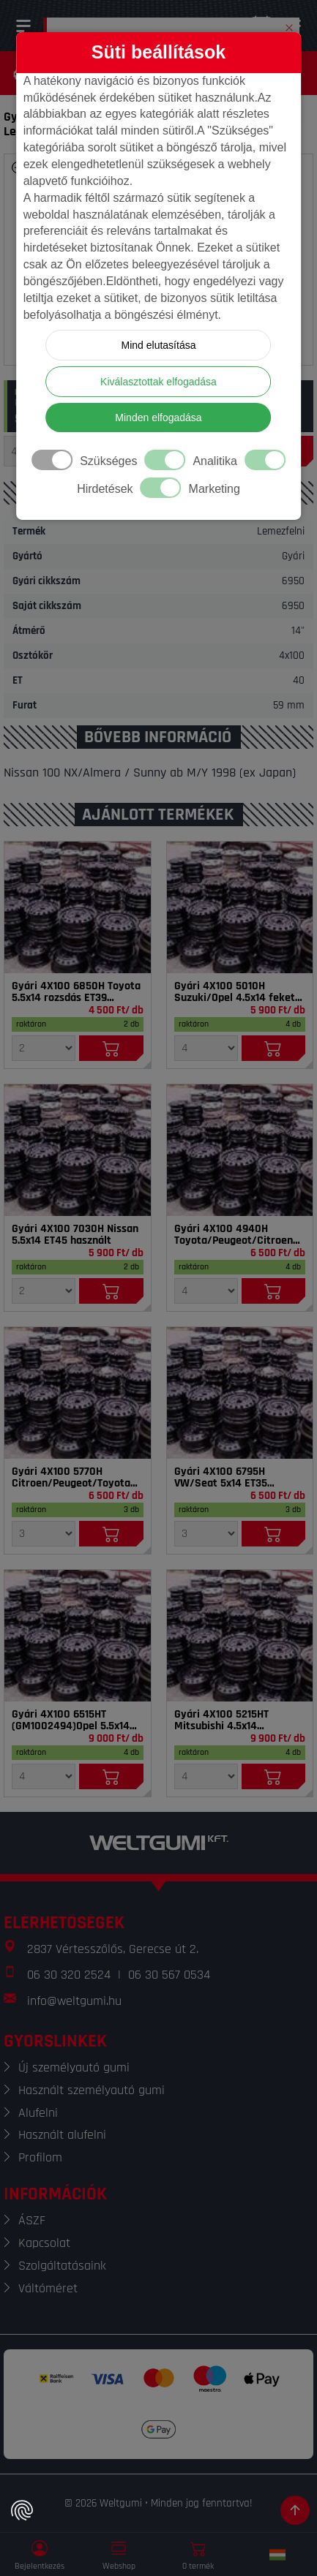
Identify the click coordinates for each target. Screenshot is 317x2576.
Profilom (40, 2157)
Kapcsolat (44, 2243)
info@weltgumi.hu (74, 2001)
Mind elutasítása (159, 345)
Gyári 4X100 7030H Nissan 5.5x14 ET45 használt (75, 1235)
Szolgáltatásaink (62, 2265)
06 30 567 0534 (169, 1974)
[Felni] (77, 907)
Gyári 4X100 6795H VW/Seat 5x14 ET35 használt (220, 1477)
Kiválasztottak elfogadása (158, 382)
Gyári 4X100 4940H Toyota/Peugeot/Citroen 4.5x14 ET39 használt (233, 1235)
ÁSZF (31, 2220)
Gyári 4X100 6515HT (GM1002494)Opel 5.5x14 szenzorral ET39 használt (72, 1720)
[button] (289, 25)
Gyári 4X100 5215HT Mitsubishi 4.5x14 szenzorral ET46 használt (234, 1720)
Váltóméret (48, 2288)
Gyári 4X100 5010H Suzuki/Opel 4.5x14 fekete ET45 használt (237, 992)
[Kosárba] (111, 1048)
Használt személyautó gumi (91, 2090)
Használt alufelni (62, 2134)
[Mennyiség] (43, 1048)
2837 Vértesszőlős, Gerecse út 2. (112, 1949)
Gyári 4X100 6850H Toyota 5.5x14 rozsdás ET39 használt (76, 992)
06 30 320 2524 (69, 1974)
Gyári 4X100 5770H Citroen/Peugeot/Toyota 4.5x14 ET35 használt (71, 1477)
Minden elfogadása (158, 417)
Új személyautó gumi (74, 2067)
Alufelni (38, 2112)
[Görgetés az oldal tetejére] (295, 2510)
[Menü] (23, 26)
